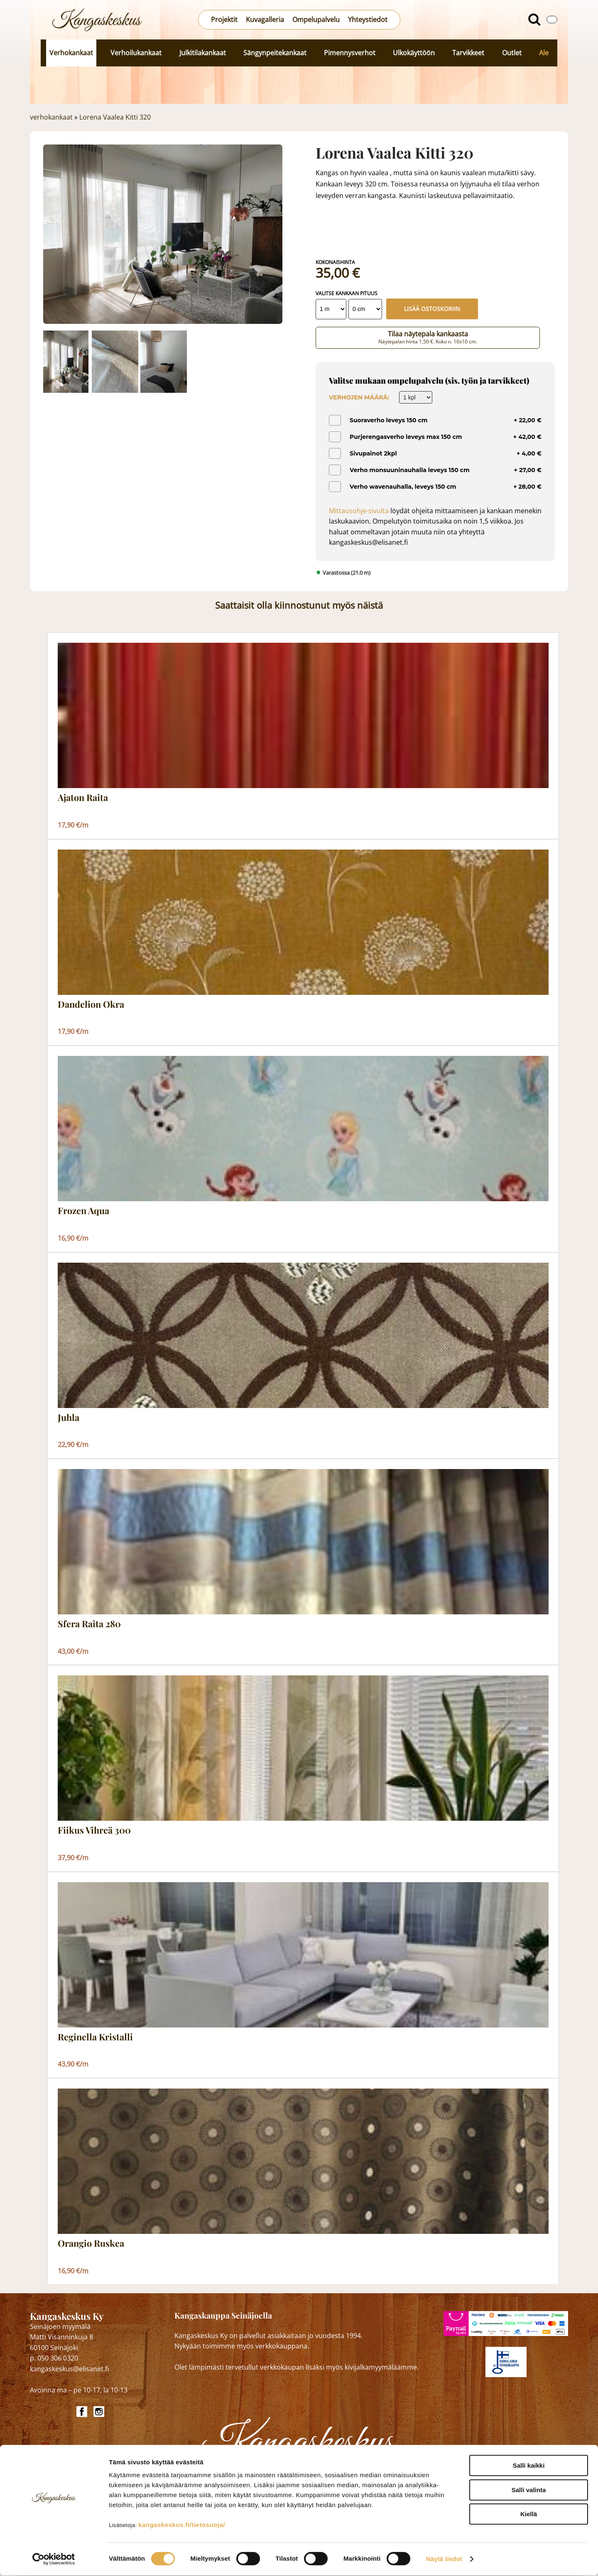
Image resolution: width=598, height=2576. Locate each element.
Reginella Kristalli (95, 2037)
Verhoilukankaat (136, 52)
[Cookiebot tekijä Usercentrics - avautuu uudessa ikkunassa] (53, 2560)
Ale (544, 52)
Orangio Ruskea (91, 2243)
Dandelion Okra (91, 1004)
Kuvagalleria (265, 19)
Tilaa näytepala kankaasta (427, 337)
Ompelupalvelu (316, 19)
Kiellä (528, 2514)
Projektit (224, 19)
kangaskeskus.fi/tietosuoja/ (181, 2525)
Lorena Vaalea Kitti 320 (115, 117)
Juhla (68, 1417)
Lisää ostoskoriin (432, 309)
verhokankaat (51, 117)
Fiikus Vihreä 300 (94, 1830)
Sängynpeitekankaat (274, 52)
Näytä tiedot (444, 2559)
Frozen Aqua (83, 1210)
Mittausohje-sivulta (359, 510)
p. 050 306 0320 (54, 2358)
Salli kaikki (529, 2466)
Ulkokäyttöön (414, 52)
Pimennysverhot (349, 52)
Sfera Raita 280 (89, 1624)
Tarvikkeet (468, 52)
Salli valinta (529, 2490)
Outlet (512, 52)
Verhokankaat (71, 52)
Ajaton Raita (83, 797)
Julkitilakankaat (202, 52)
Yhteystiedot (367, 19)
